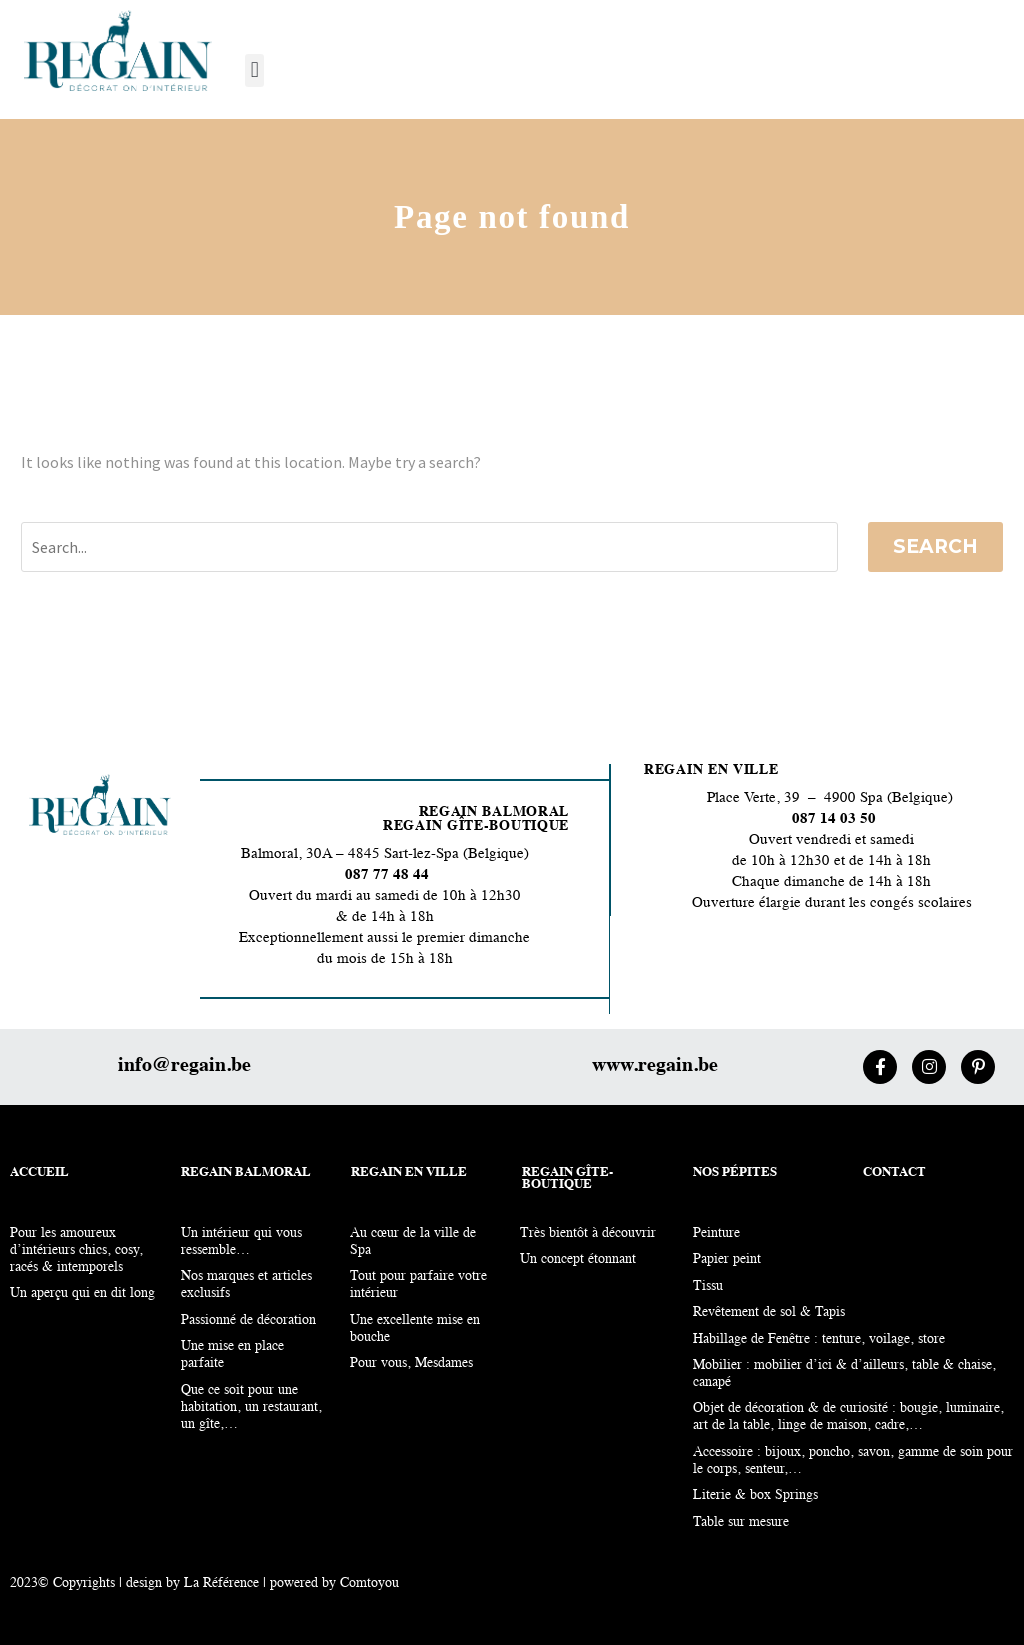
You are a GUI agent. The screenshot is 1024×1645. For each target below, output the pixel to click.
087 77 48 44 (385, 875)
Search (935, 546)
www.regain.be (655, 1066)
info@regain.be (184, 1066)
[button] (254, 70)
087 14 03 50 (834, 819)
